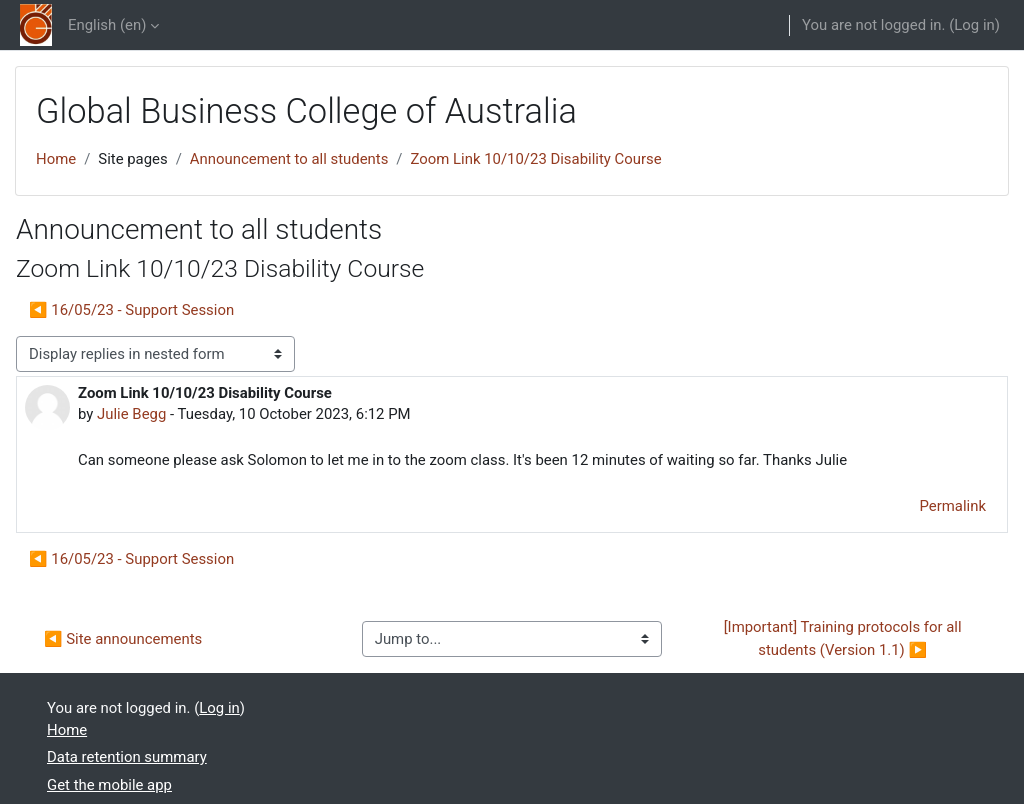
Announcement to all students (289, 159)
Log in (974, 25)
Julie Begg (131, 414)
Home (56, 159)
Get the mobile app (109, 785)
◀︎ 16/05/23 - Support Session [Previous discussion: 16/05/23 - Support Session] (131, 310)
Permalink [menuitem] (953, 506)
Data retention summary (127, 757)
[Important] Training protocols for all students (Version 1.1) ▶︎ (845, 638)
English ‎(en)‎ (107, 25)
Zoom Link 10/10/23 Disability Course (536, 159)
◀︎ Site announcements (123, 639)
